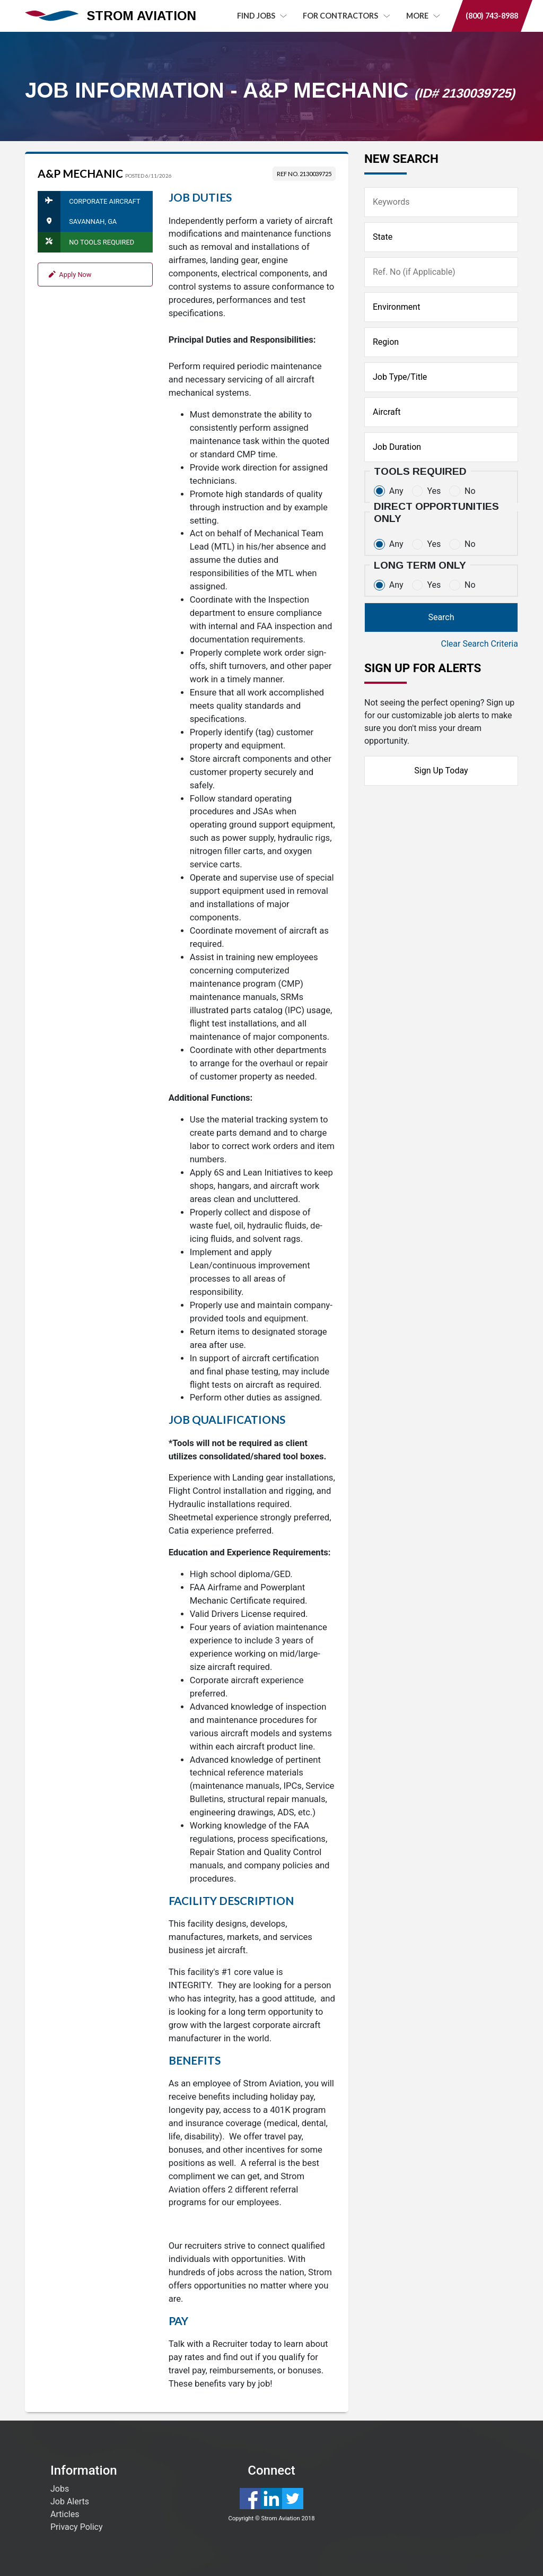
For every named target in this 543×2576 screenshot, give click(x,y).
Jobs (59, 2489)
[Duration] (441, 447)
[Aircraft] (441, 412)
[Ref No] (441, 272)
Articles (64, 2514)
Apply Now (70, 275)
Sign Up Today (441, 770)
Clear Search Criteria (479, 644)
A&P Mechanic (105, 173)
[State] (441, 237)
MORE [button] (423, 15)
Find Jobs (262, 15)
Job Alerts (69, 2501)
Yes (426, 491)
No (462, 491)
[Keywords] (441, 202)
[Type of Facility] (441, 307)
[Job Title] (441, 377)
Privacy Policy (76, 2527)
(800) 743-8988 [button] (492, 15)
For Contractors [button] (346, 15)
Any (389, 491)
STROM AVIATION (110, 15)
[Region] (441, 342)
